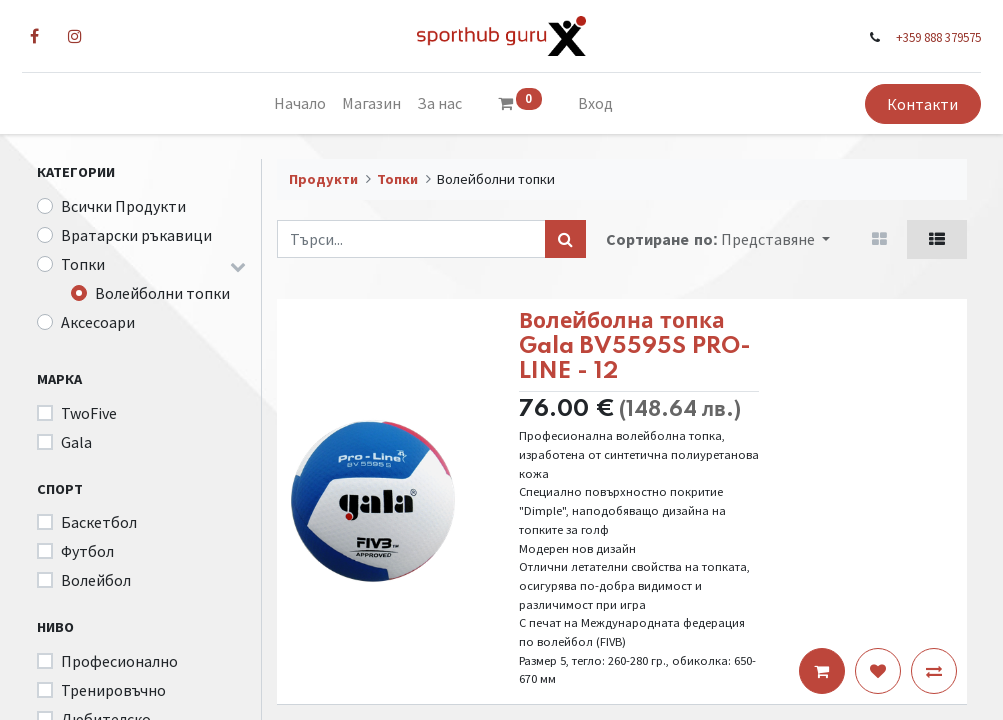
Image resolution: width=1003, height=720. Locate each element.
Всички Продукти (123, 206)
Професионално (119, 661)
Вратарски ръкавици (136, 235)
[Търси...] (565, 239)
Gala (76, 442)
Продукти (323, 179)
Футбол (87, 551)
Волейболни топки (162, 293)
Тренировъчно (113, 690)
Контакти (908, 104)
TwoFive (89, 413)
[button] (775, 239)
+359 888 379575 (924, 37)
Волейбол (96, 580)
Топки (83, 264)
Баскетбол (99, 522)
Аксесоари (98, 322)
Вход (595, 103)
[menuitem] (300, 103)
